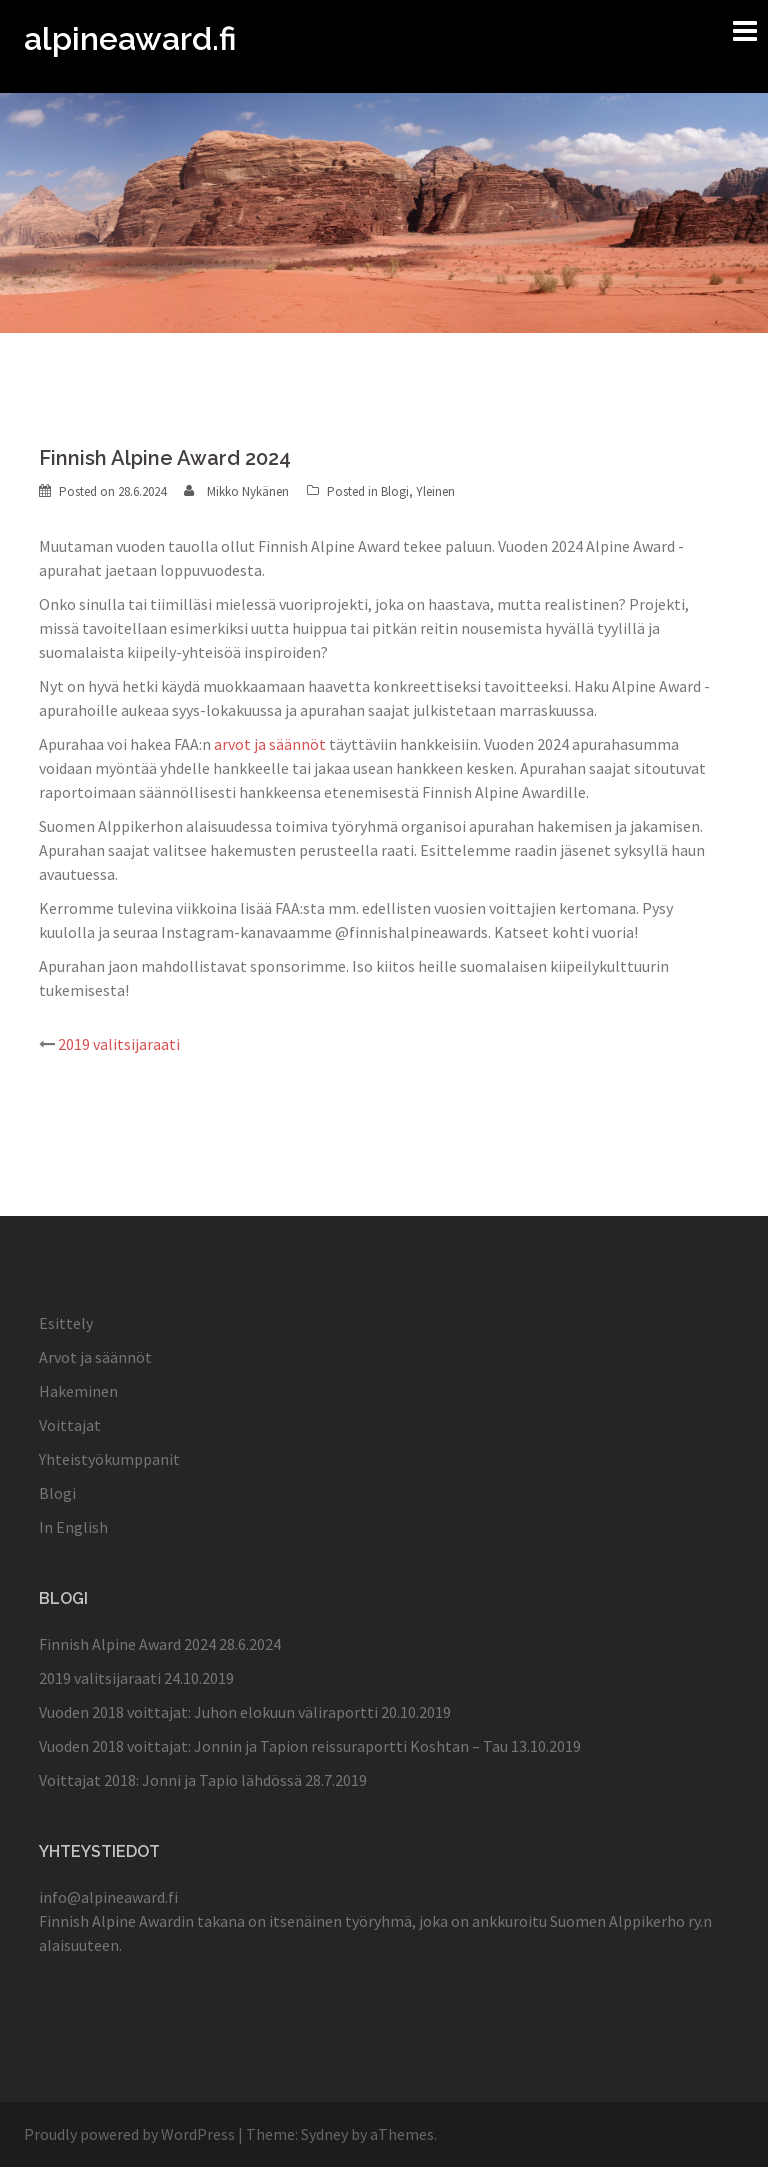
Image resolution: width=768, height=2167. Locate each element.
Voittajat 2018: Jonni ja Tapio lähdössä (170, 1780)
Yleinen (435, 491)
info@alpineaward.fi (108, 1897)
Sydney (324, 2134)
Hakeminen (78, 1391)
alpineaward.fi (130, 38)
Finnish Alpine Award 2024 (127, 1644)
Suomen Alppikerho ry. (626, 1921)
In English (73, 1527)
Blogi (395, 491)
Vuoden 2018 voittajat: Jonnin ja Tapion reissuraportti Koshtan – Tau (273, 1746)
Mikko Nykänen (248, 491)
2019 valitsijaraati (119, 1044)
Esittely (66, 1323)
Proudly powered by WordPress (129, 2134)
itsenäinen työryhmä (340, 1921)
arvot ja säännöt (270, 744)
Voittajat (70, 1425)
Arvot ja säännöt (95, 1357)
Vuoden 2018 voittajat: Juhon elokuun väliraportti (208, 1712)
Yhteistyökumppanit (109, 1459)
